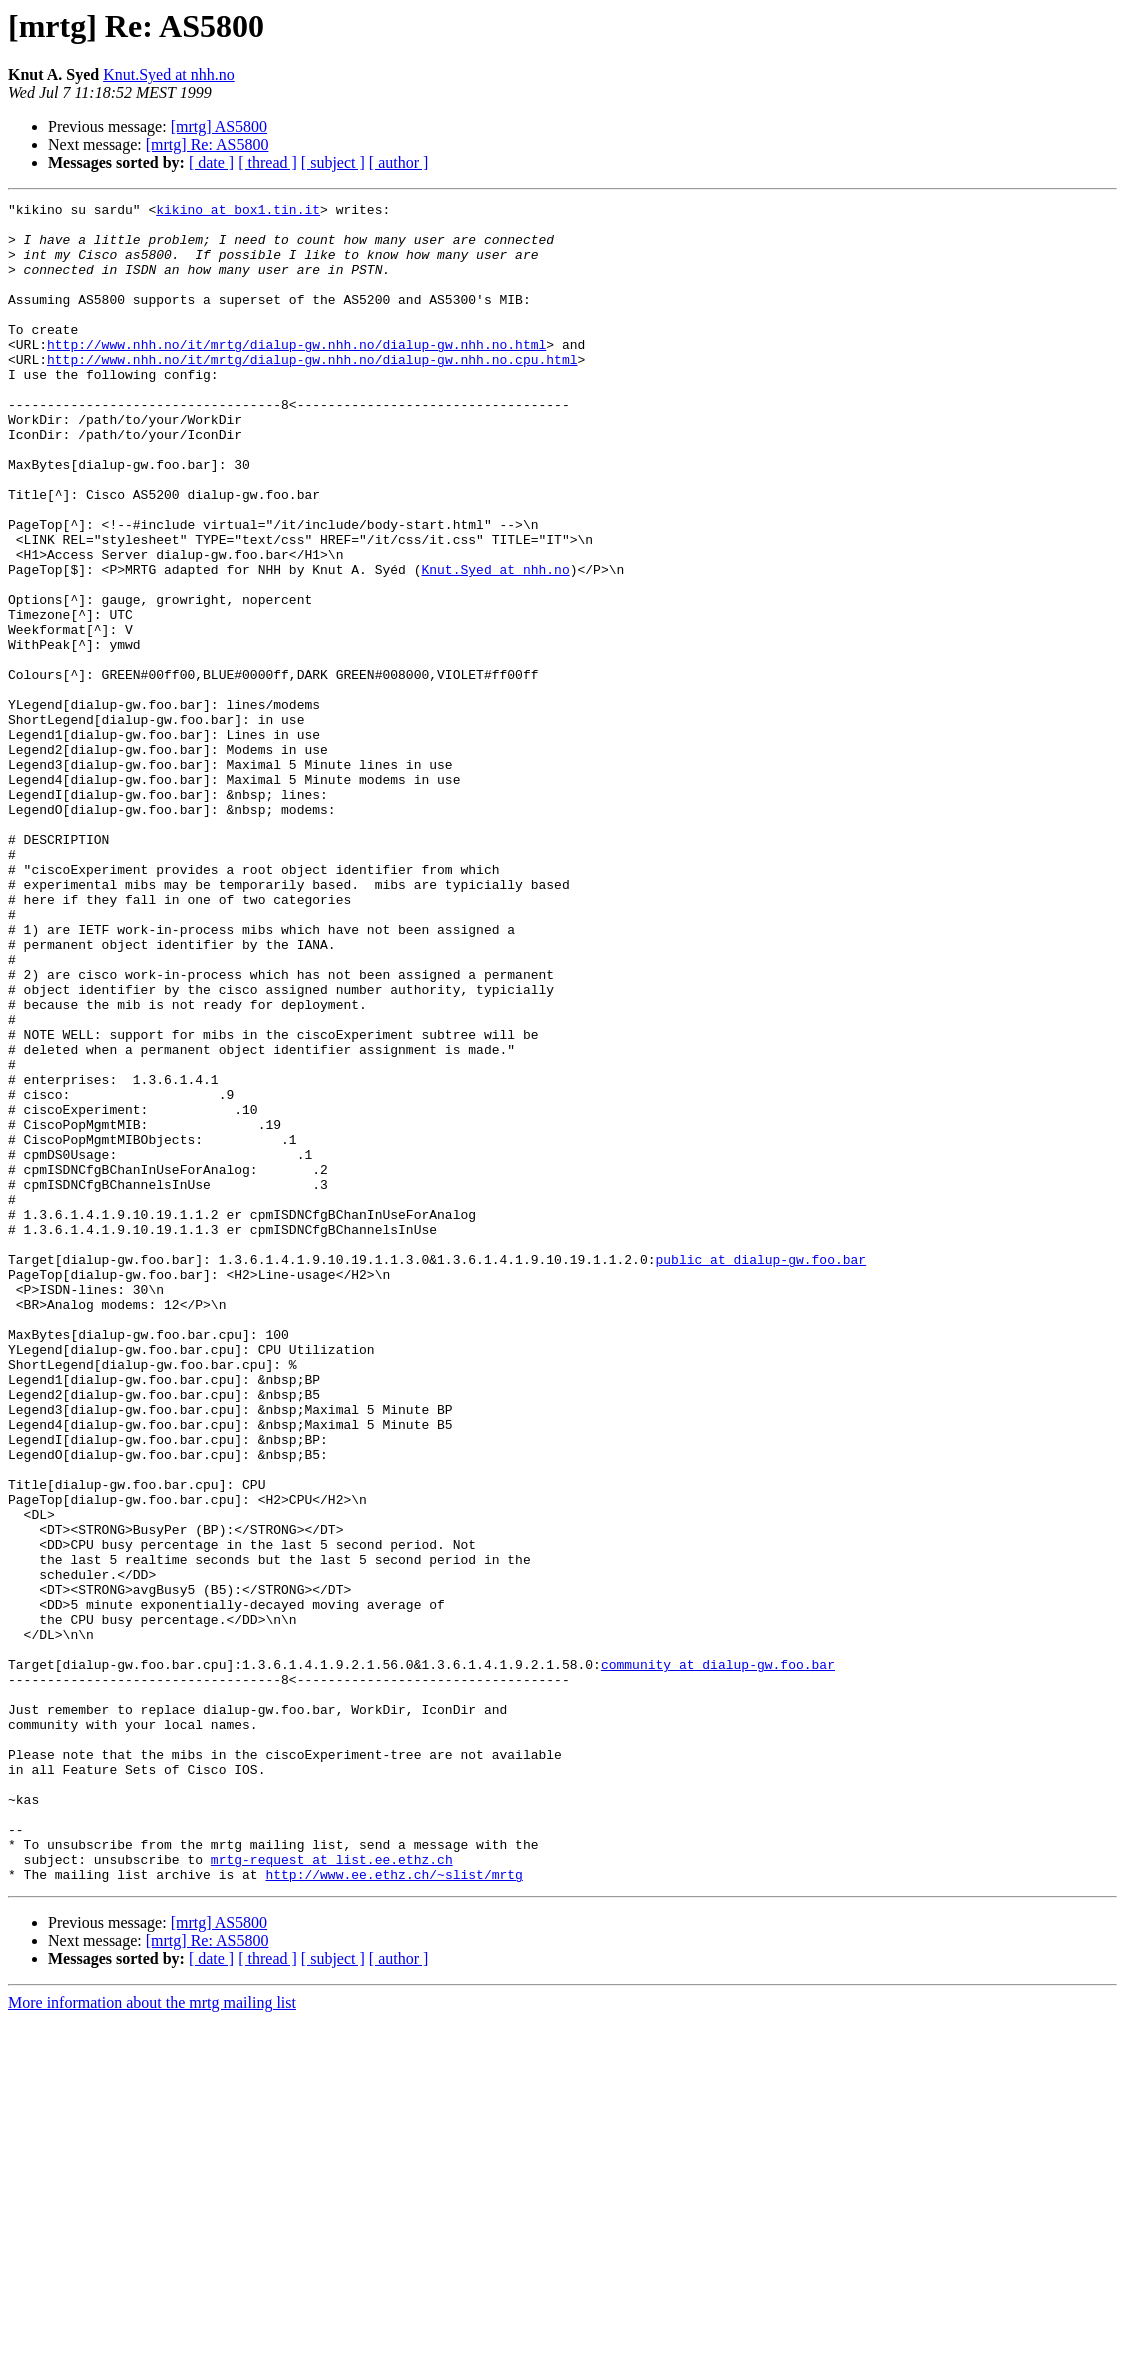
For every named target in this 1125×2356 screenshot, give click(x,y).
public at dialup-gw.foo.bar (760, 1472)
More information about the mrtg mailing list (152, 2338)
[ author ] (399, 162)
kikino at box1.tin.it (238, 212)
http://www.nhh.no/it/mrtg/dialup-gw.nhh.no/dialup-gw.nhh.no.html (296, 374)
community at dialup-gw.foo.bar (718, 1958)
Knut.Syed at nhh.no (169, 74)
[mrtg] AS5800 (219, 126)
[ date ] (211, 162)
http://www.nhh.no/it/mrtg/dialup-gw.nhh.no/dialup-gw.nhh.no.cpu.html (312, 392)
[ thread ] (267, 162)
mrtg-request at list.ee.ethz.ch (332, 2192)
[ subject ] (333, 162)
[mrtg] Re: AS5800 (207, 144)
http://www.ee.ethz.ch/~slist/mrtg (393, 2210)
